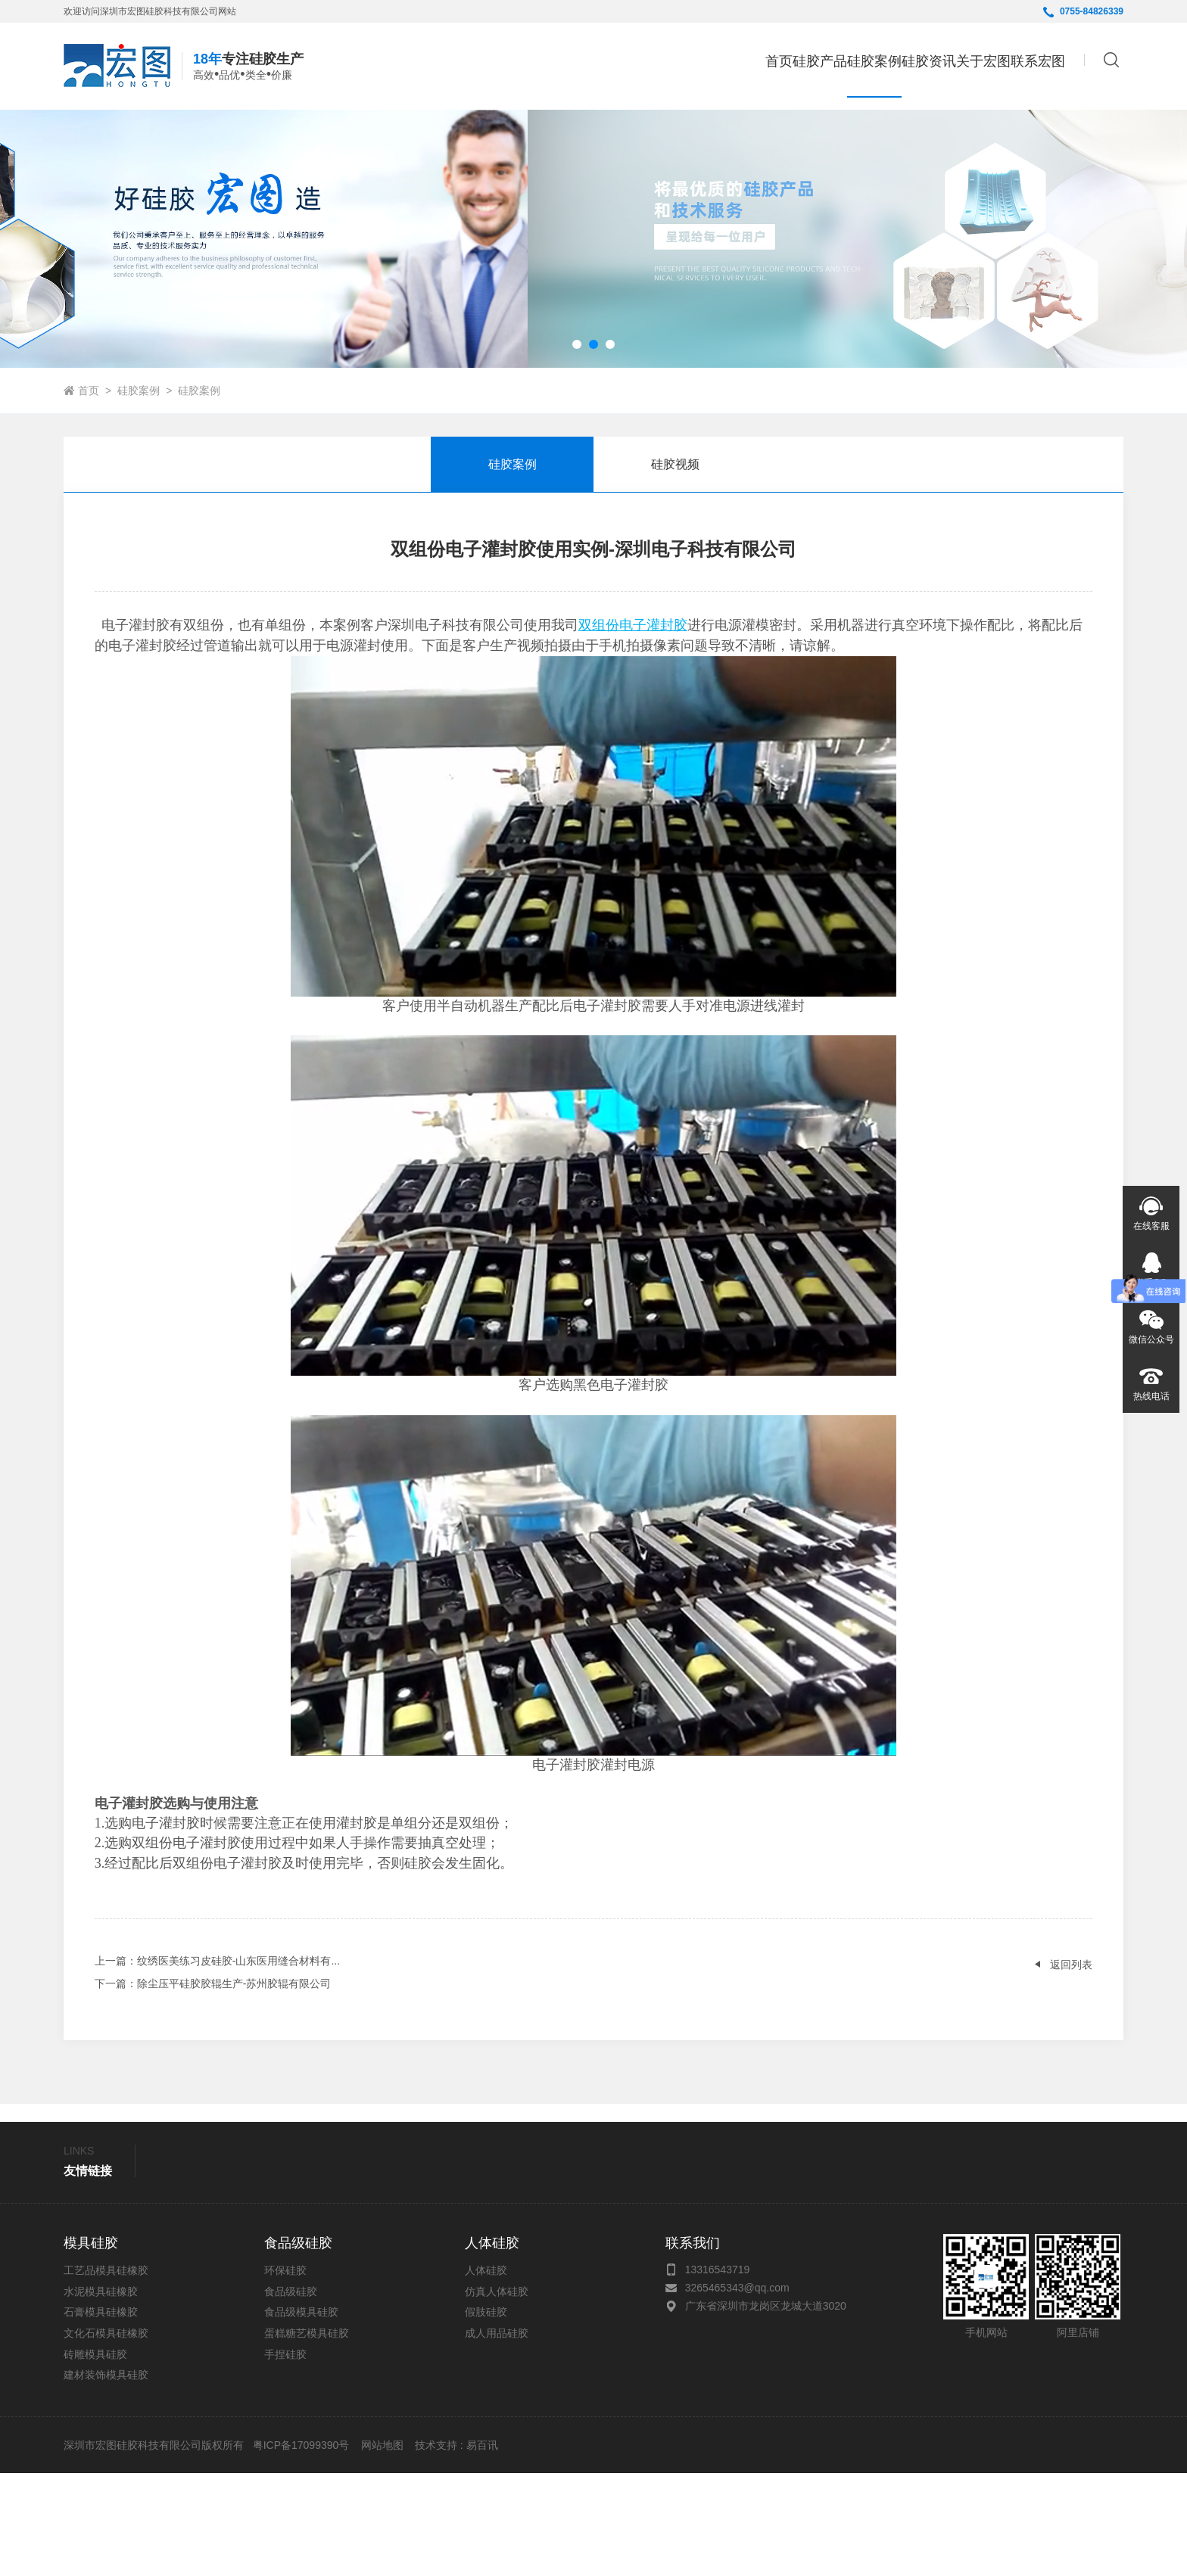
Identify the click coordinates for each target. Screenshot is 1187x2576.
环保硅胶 (285, 2373)
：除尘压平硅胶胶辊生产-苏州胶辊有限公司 (213, 2086)
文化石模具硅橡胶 (106, 2436)
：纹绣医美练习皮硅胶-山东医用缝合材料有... (217, 2063)
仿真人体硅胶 (496, 2394)
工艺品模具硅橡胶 (106, 2373)
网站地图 (382, 2548)
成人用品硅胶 (496, 2436)
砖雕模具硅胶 (95, 2457)
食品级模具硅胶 (301, 2416)
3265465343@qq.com (737, 2391)
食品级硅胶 (290, 2394)
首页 (621, 64)
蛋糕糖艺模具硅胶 (306, 2436)
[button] (576, 447)
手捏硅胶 (285, 2457)
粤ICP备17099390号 (300, 2548)
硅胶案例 (138, 493)
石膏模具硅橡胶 (101, 2416)
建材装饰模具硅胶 (106, 2478)
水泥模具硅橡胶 (101, 2394)
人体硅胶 (486, 2373)
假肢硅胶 (486, 2416)
